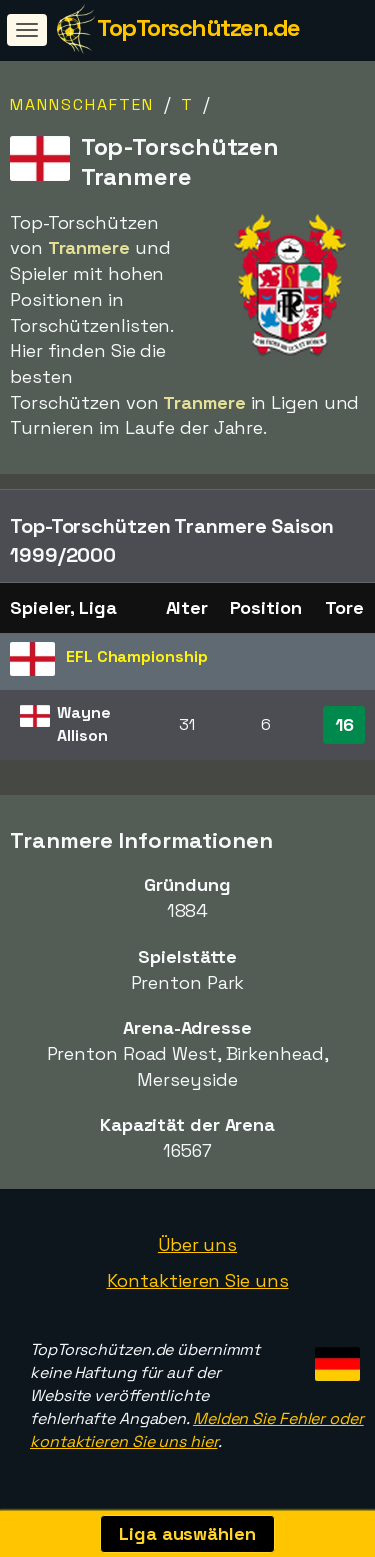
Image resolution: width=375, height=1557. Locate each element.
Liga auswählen (187, 1533)
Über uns (197, 1244)
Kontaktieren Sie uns (198, 1280)
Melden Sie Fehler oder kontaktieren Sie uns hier (197, 1430)
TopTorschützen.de (198, 27)
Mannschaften (82, 104)
